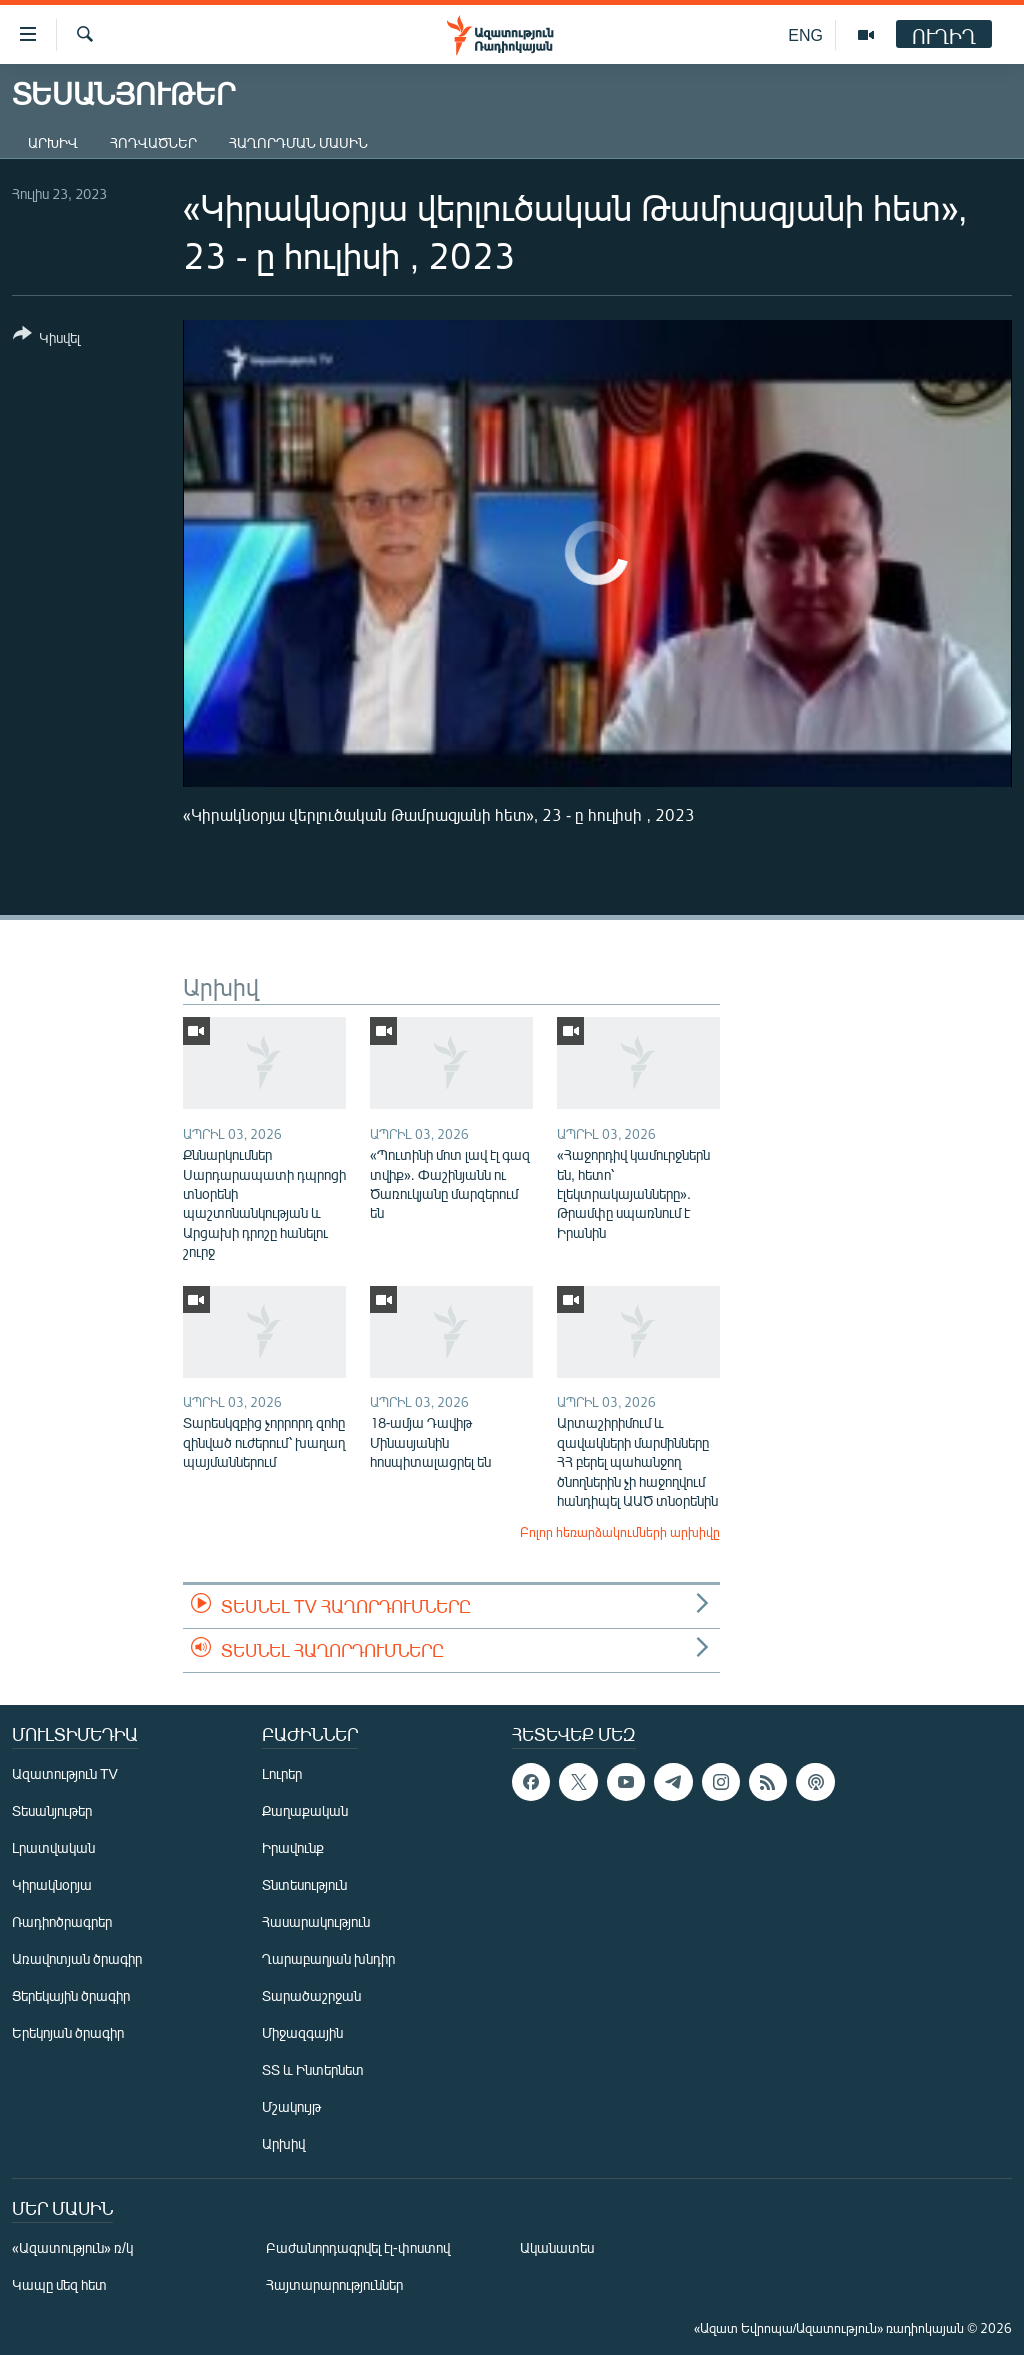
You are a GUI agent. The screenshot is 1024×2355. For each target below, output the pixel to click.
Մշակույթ (291, 2106)
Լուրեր (282, 1773)
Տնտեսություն (304, 1884)
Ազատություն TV (65, 1773)
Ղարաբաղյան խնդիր (328, 1958)
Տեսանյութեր (52, 1810)
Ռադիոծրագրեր (62, 1921)
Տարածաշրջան (311, 1995)
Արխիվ (53, 142)
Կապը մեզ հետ (59, 2284)
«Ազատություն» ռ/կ (72, 2247)
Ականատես (557, 2247)
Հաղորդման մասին (298, 142)
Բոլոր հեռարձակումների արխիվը (620, 1532)
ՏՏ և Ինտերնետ (313, 2069)
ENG (805, 34)
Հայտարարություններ (334, 2284)
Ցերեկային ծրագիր (71, 1995)
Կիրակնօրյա (52, 1884)
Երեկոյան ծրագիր (68, 2032)
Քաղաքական (305, 1810)
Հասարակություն (316, 1921)
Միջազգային (302, 2032)
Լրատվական (53, 1847)
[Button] (46, 339)
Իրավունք (293, 1847)
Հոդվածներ (153, 142)
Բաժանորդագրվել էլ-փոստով (358, 2247)
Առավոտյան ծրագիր (77, 1958)
